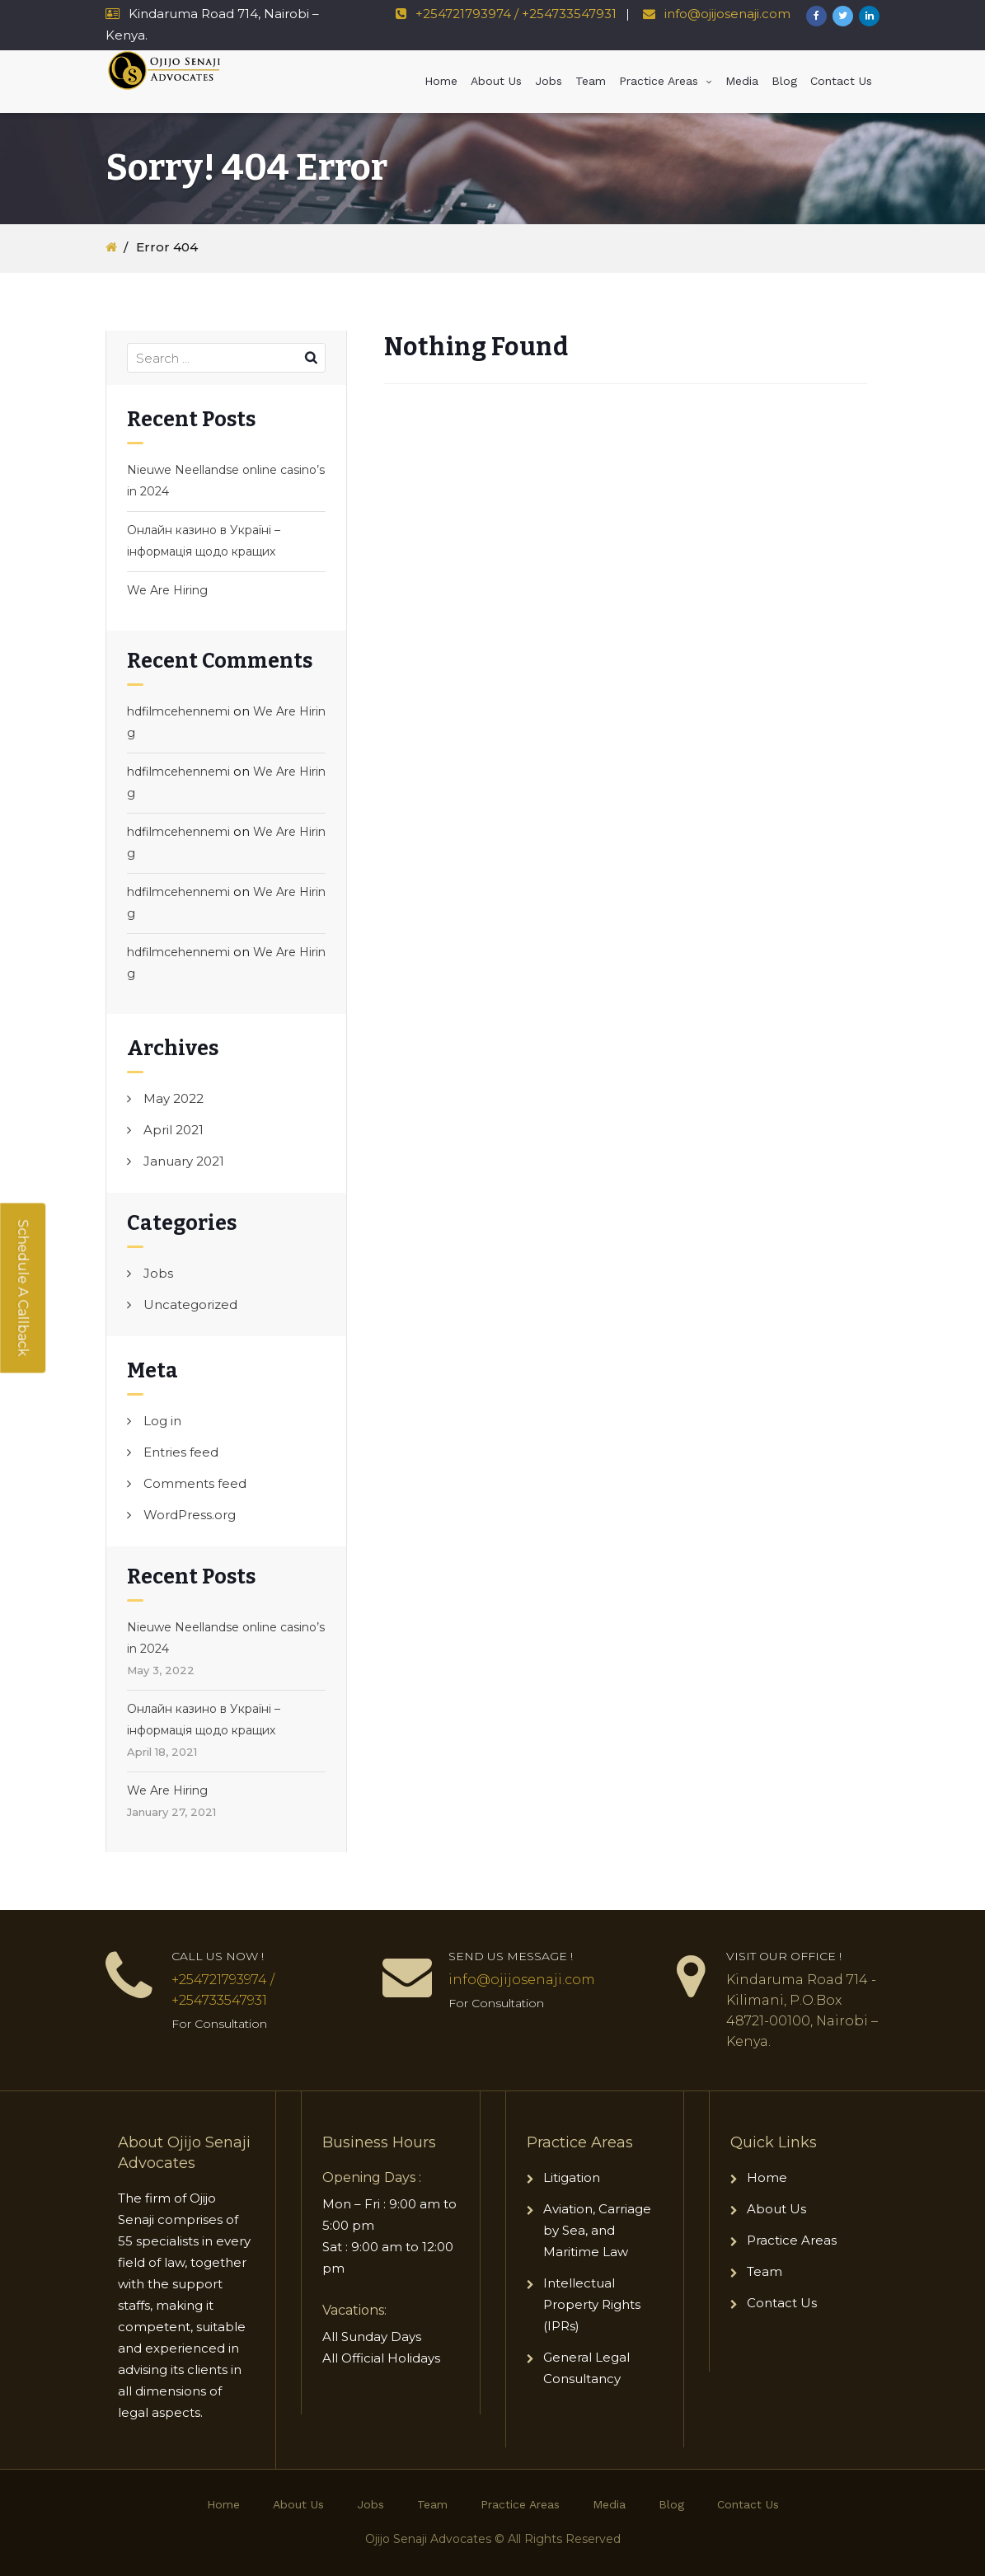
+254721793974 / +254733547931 (516, 13)
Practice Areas (658, 80)
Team (590, 80)
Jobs (548, 80)
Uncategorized (190, 1304)
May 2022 (173, 1098)
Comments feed (194, 1483)
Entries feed (180, 1452)
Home (440, 80)
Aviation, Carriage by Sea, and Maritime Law (597, 2230)
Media (741, 80)
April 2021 (173, 1130)
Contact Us (841, 80)
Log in (162, 1421)
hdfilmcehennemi (178, 711)
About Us (496, 80)
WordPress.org (189, 1515)
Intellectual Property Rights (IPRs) (591, 2304)
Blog (784, 80)
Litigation (571, 2177)
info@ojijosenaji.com (725, 13)
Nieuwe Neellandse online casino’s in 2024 (226, 480)
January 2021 (183, 1161)
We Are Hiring (167, 590)
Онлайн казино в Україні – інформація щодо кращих (203, 541)
